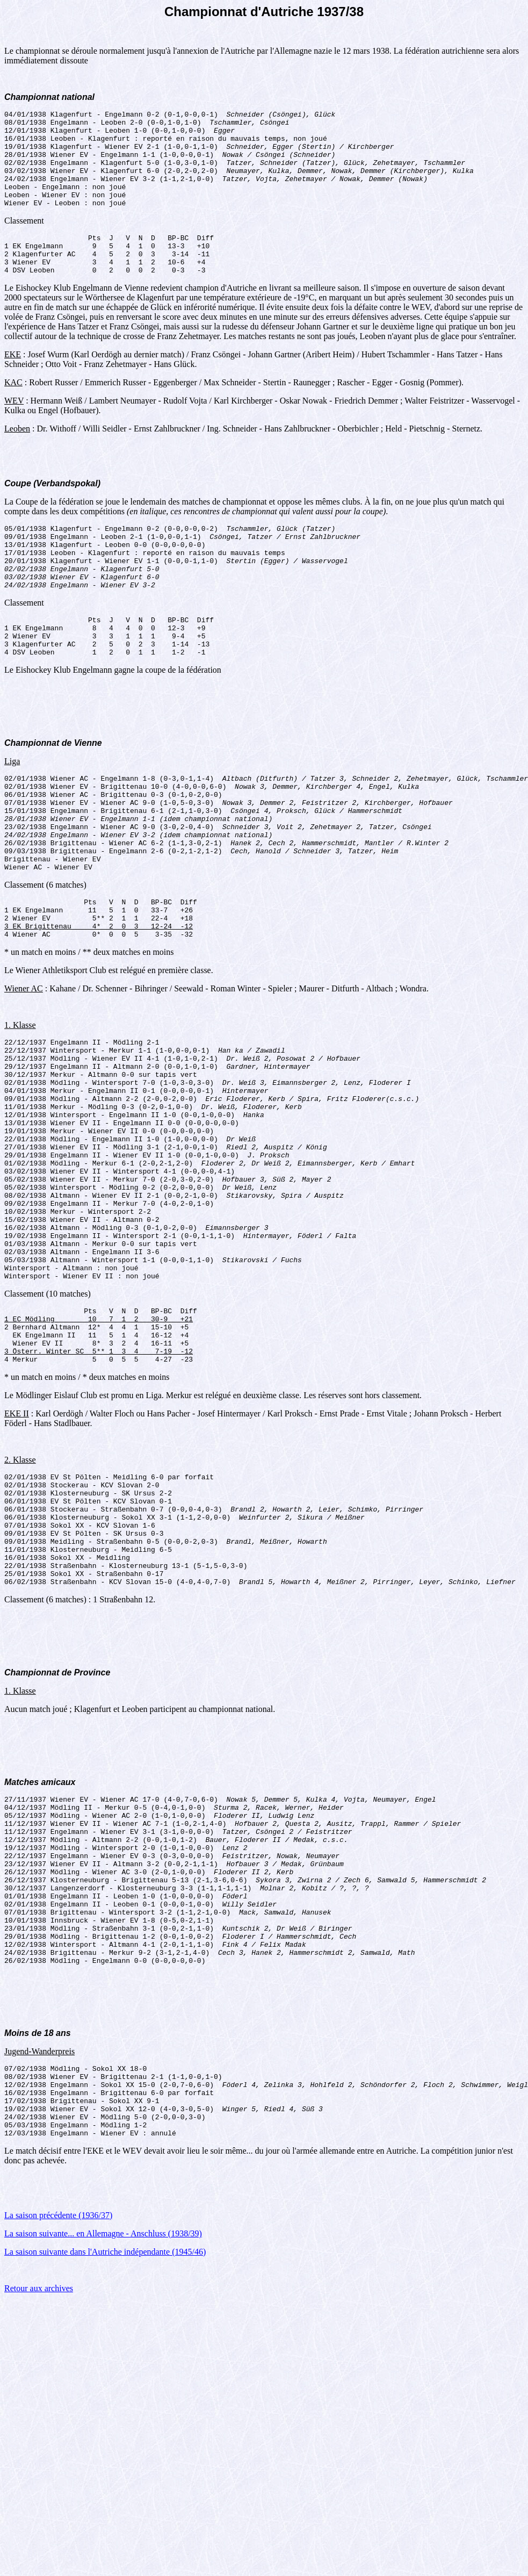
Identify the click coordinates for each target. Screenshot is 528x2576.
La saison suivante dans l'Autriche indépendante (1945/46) (105, 2458)
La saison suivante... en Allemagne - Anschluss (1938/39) (103, 2439)
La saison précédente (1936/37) (58, 2421)
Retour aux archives (38, 2494)
